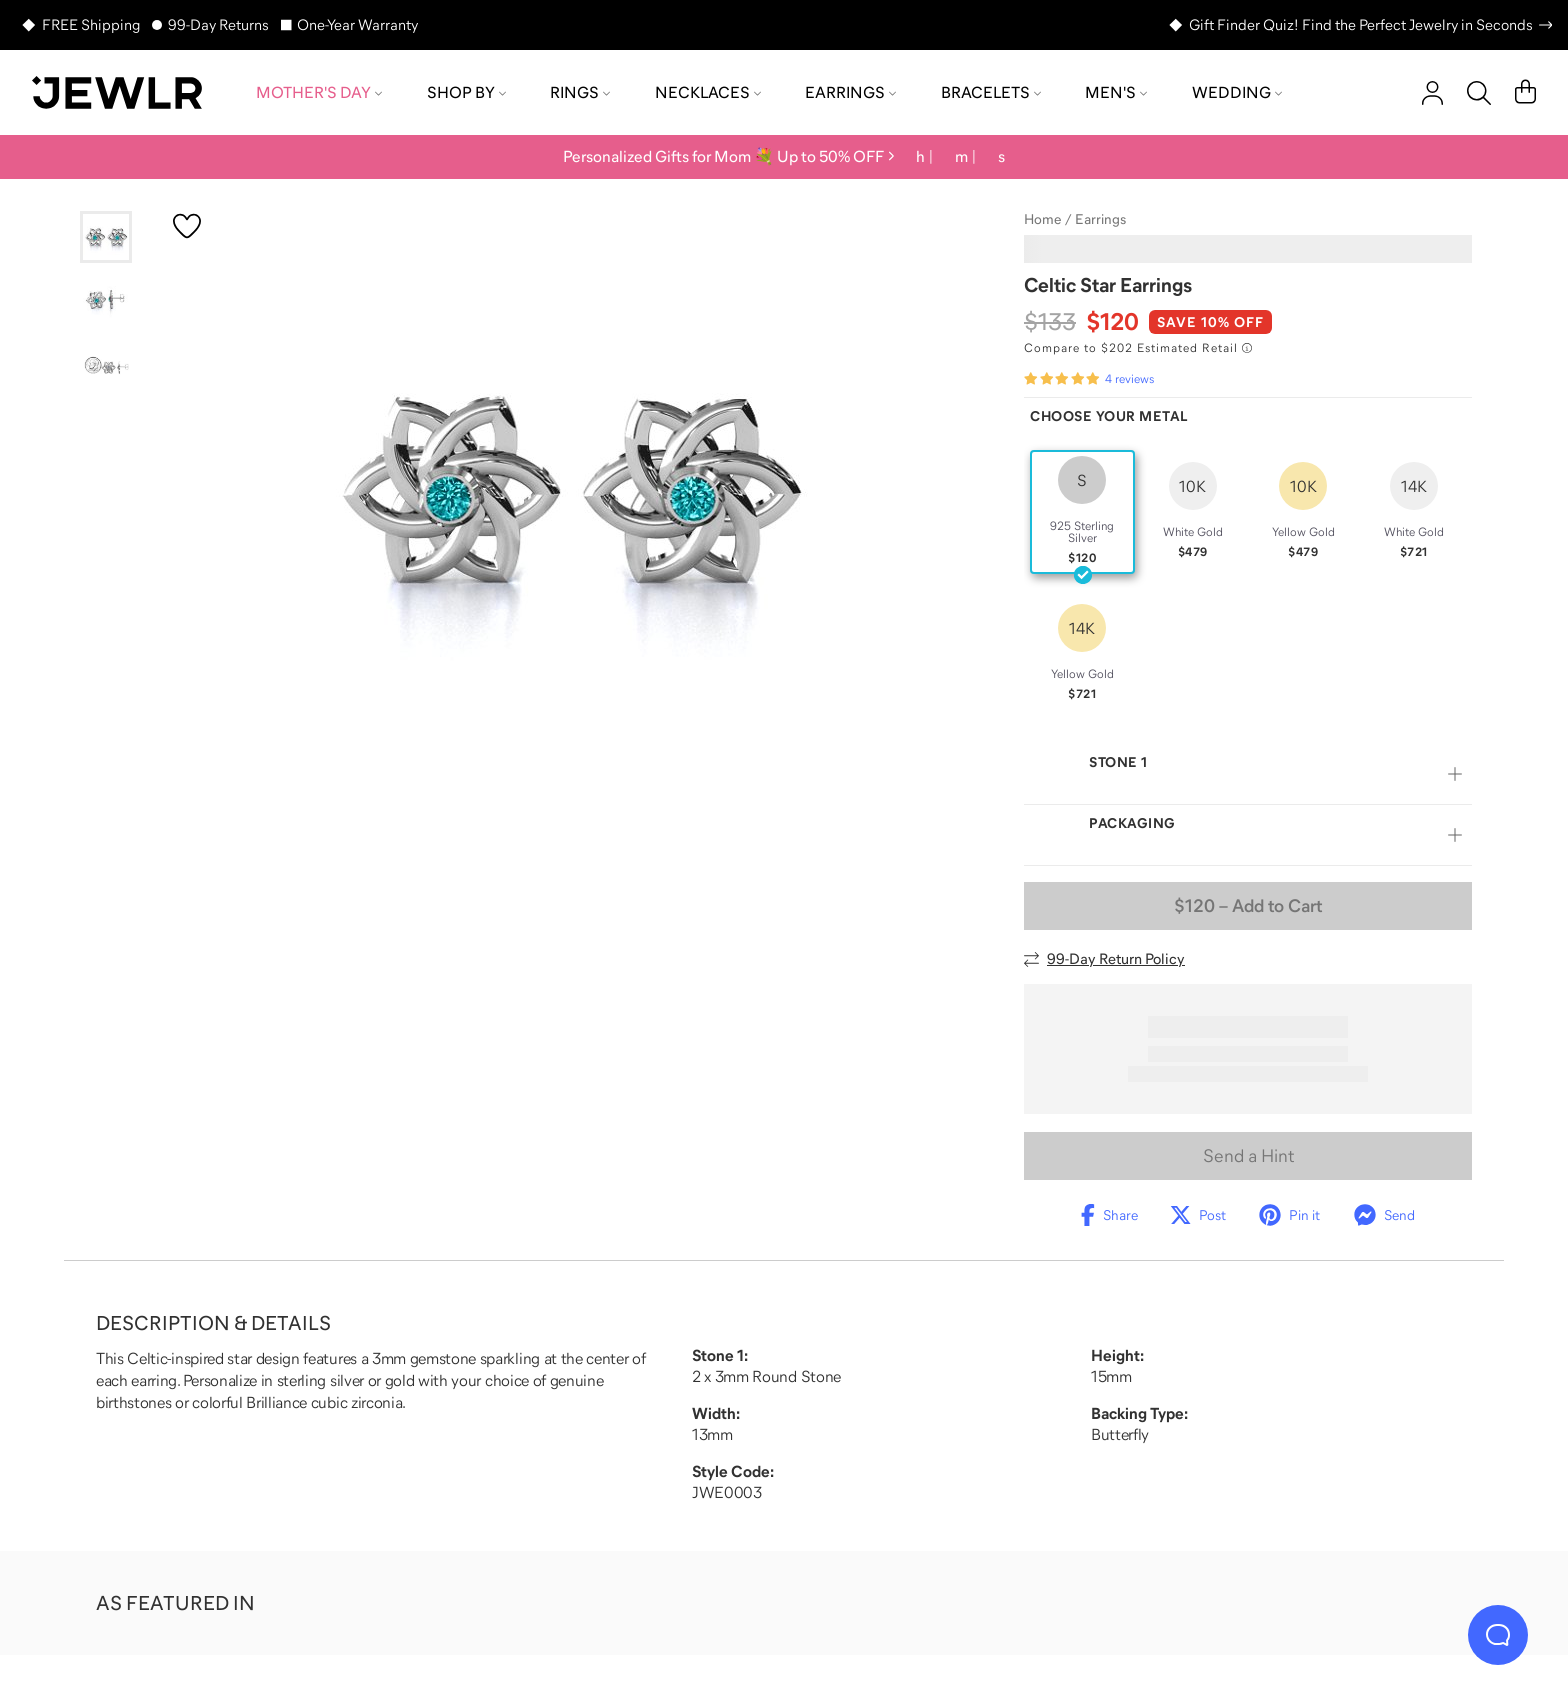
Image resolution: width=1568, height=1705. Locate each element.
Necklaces (708, 92)
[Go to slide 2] (106, 301)
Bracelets (991, 92)
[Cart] (1525, 93)
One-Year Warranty (357, 24)
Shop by (466, 92)
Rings (580, 92)
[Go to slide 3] (106, 365)
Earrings (850, 92)
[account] (1432, 93)
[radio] (1082, 512)
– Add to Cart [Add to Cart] (1248, 906)
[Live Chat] (1498, 1635)
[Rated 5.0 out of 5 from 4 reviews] (1089, 379)
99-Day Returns (218, 24)
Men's (1116, 92)
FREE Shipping (91, 24)
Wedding (1237, 92)
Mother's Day (319, 92)
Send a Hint (1248, 1156)
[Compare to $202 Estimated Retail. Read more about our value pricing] (1138, 348)
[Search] (1479, 93)
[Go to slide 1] (106, 237)
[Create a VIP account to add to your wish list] (187, 226)
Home (1042, 219)
